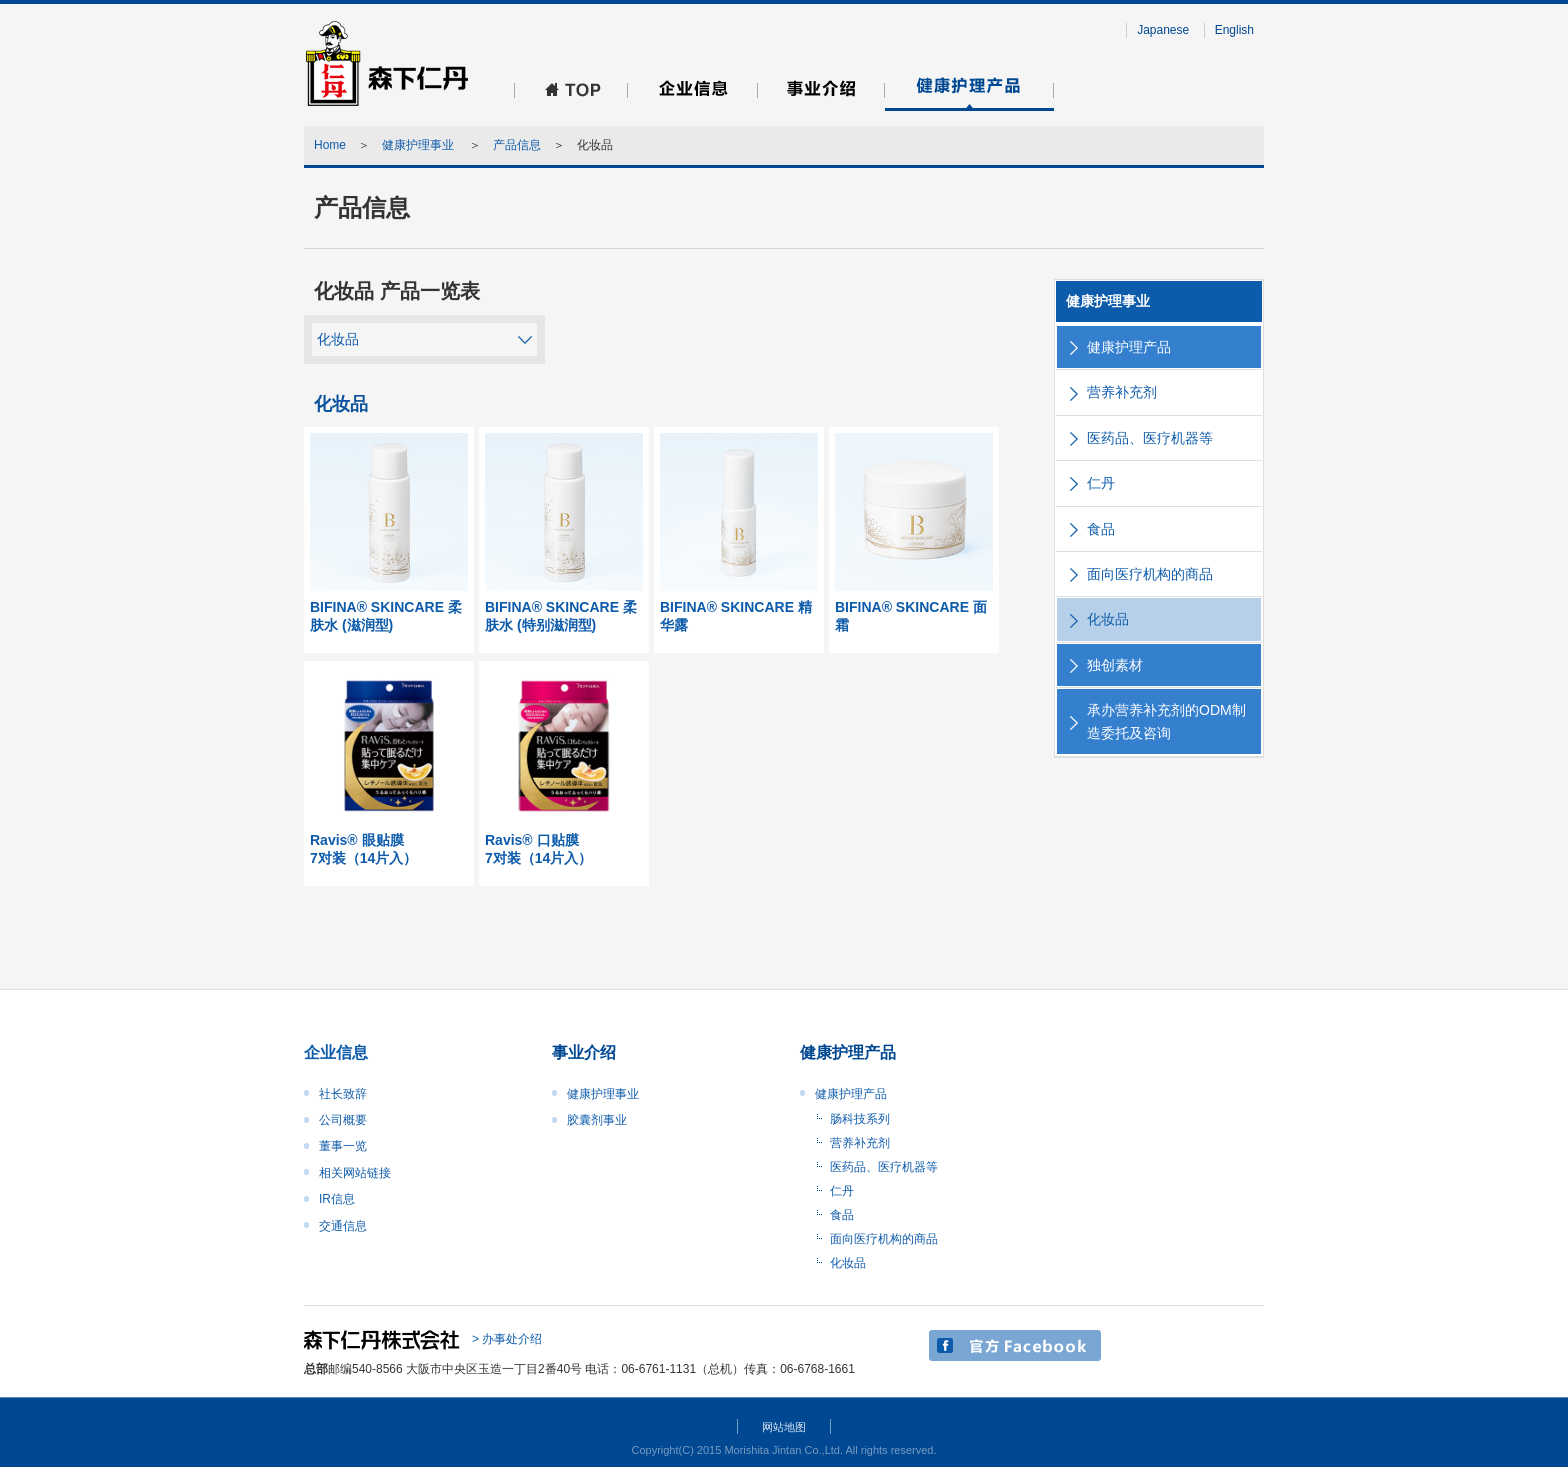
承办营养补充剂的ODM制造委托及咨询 (1166, 721)
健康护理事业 (419, 145)
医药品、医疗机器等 (1150, 438)
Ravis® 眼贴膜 (389, 849)
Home (330, 145)
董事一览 (343, 1146)
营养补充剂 (1122, 392)
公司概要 (343, 1120)
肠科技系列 (860, 1119)
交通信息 (343, 1226)
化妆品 (338, 339)
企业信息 (336, 1052)
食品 (1101, 529)
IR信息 (337, 1199)
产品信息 (517, 145)
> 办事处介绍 (507, 1339)
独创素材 (1115, 665)
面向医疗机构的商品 (1150, 574)
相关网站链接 (355, 1173)
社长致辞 (343, 1094)
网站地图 (784, 1427)
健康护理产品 (1129, 347)
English (1234, 30)
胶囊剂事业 (597, 1120)
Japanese (1163, 30)
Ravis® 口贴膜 (564, 849)
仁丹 (1101, 483)
